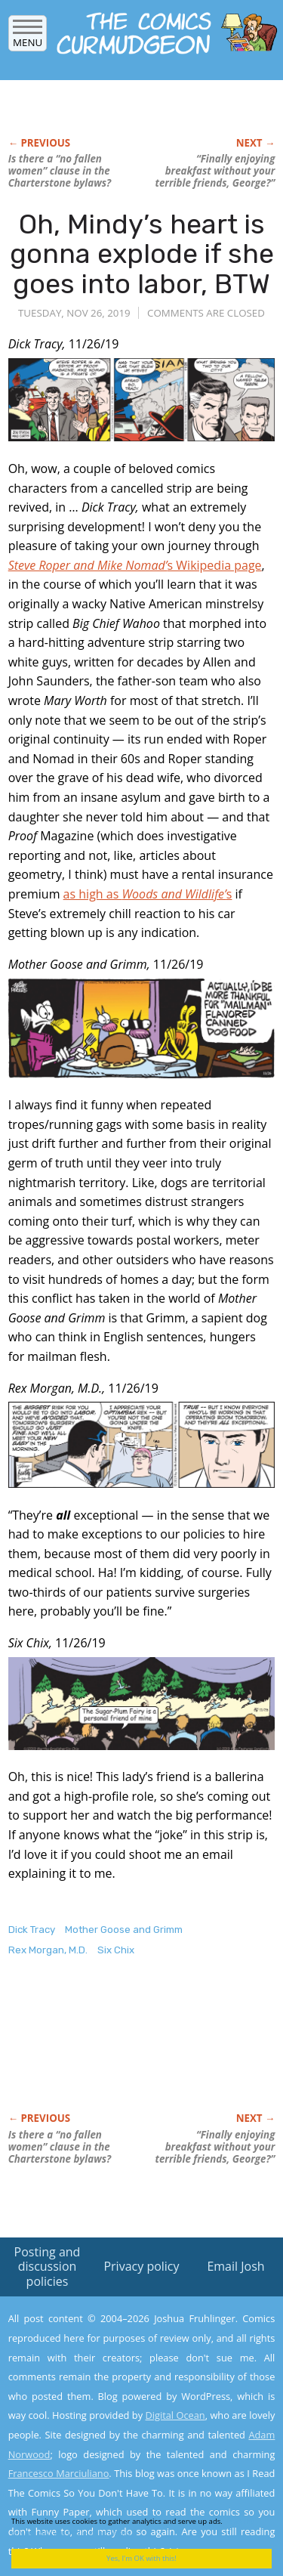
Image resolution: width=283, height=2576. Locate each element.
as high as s (147, 894)
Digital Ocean (175, 2415)
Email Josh (235, 2266)
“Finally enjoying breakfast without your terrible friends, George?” (215, 171)
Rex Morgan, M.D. (48, 1950)
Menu (27, 37)
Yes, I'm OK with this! (141, 2558)
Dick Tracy (31, 1929)
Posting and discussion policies (47, 2266)
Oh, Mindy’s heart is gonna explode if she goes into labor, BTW (142, 254)
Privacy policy (141, 2266)
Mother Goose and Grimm (124, 1929)
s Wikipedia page (135, 565)
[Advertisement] (129, 2050)
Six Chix (115, 1950)
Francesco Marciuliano (58, 2473)
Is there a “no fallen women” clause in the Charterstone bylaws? (59, 171)
